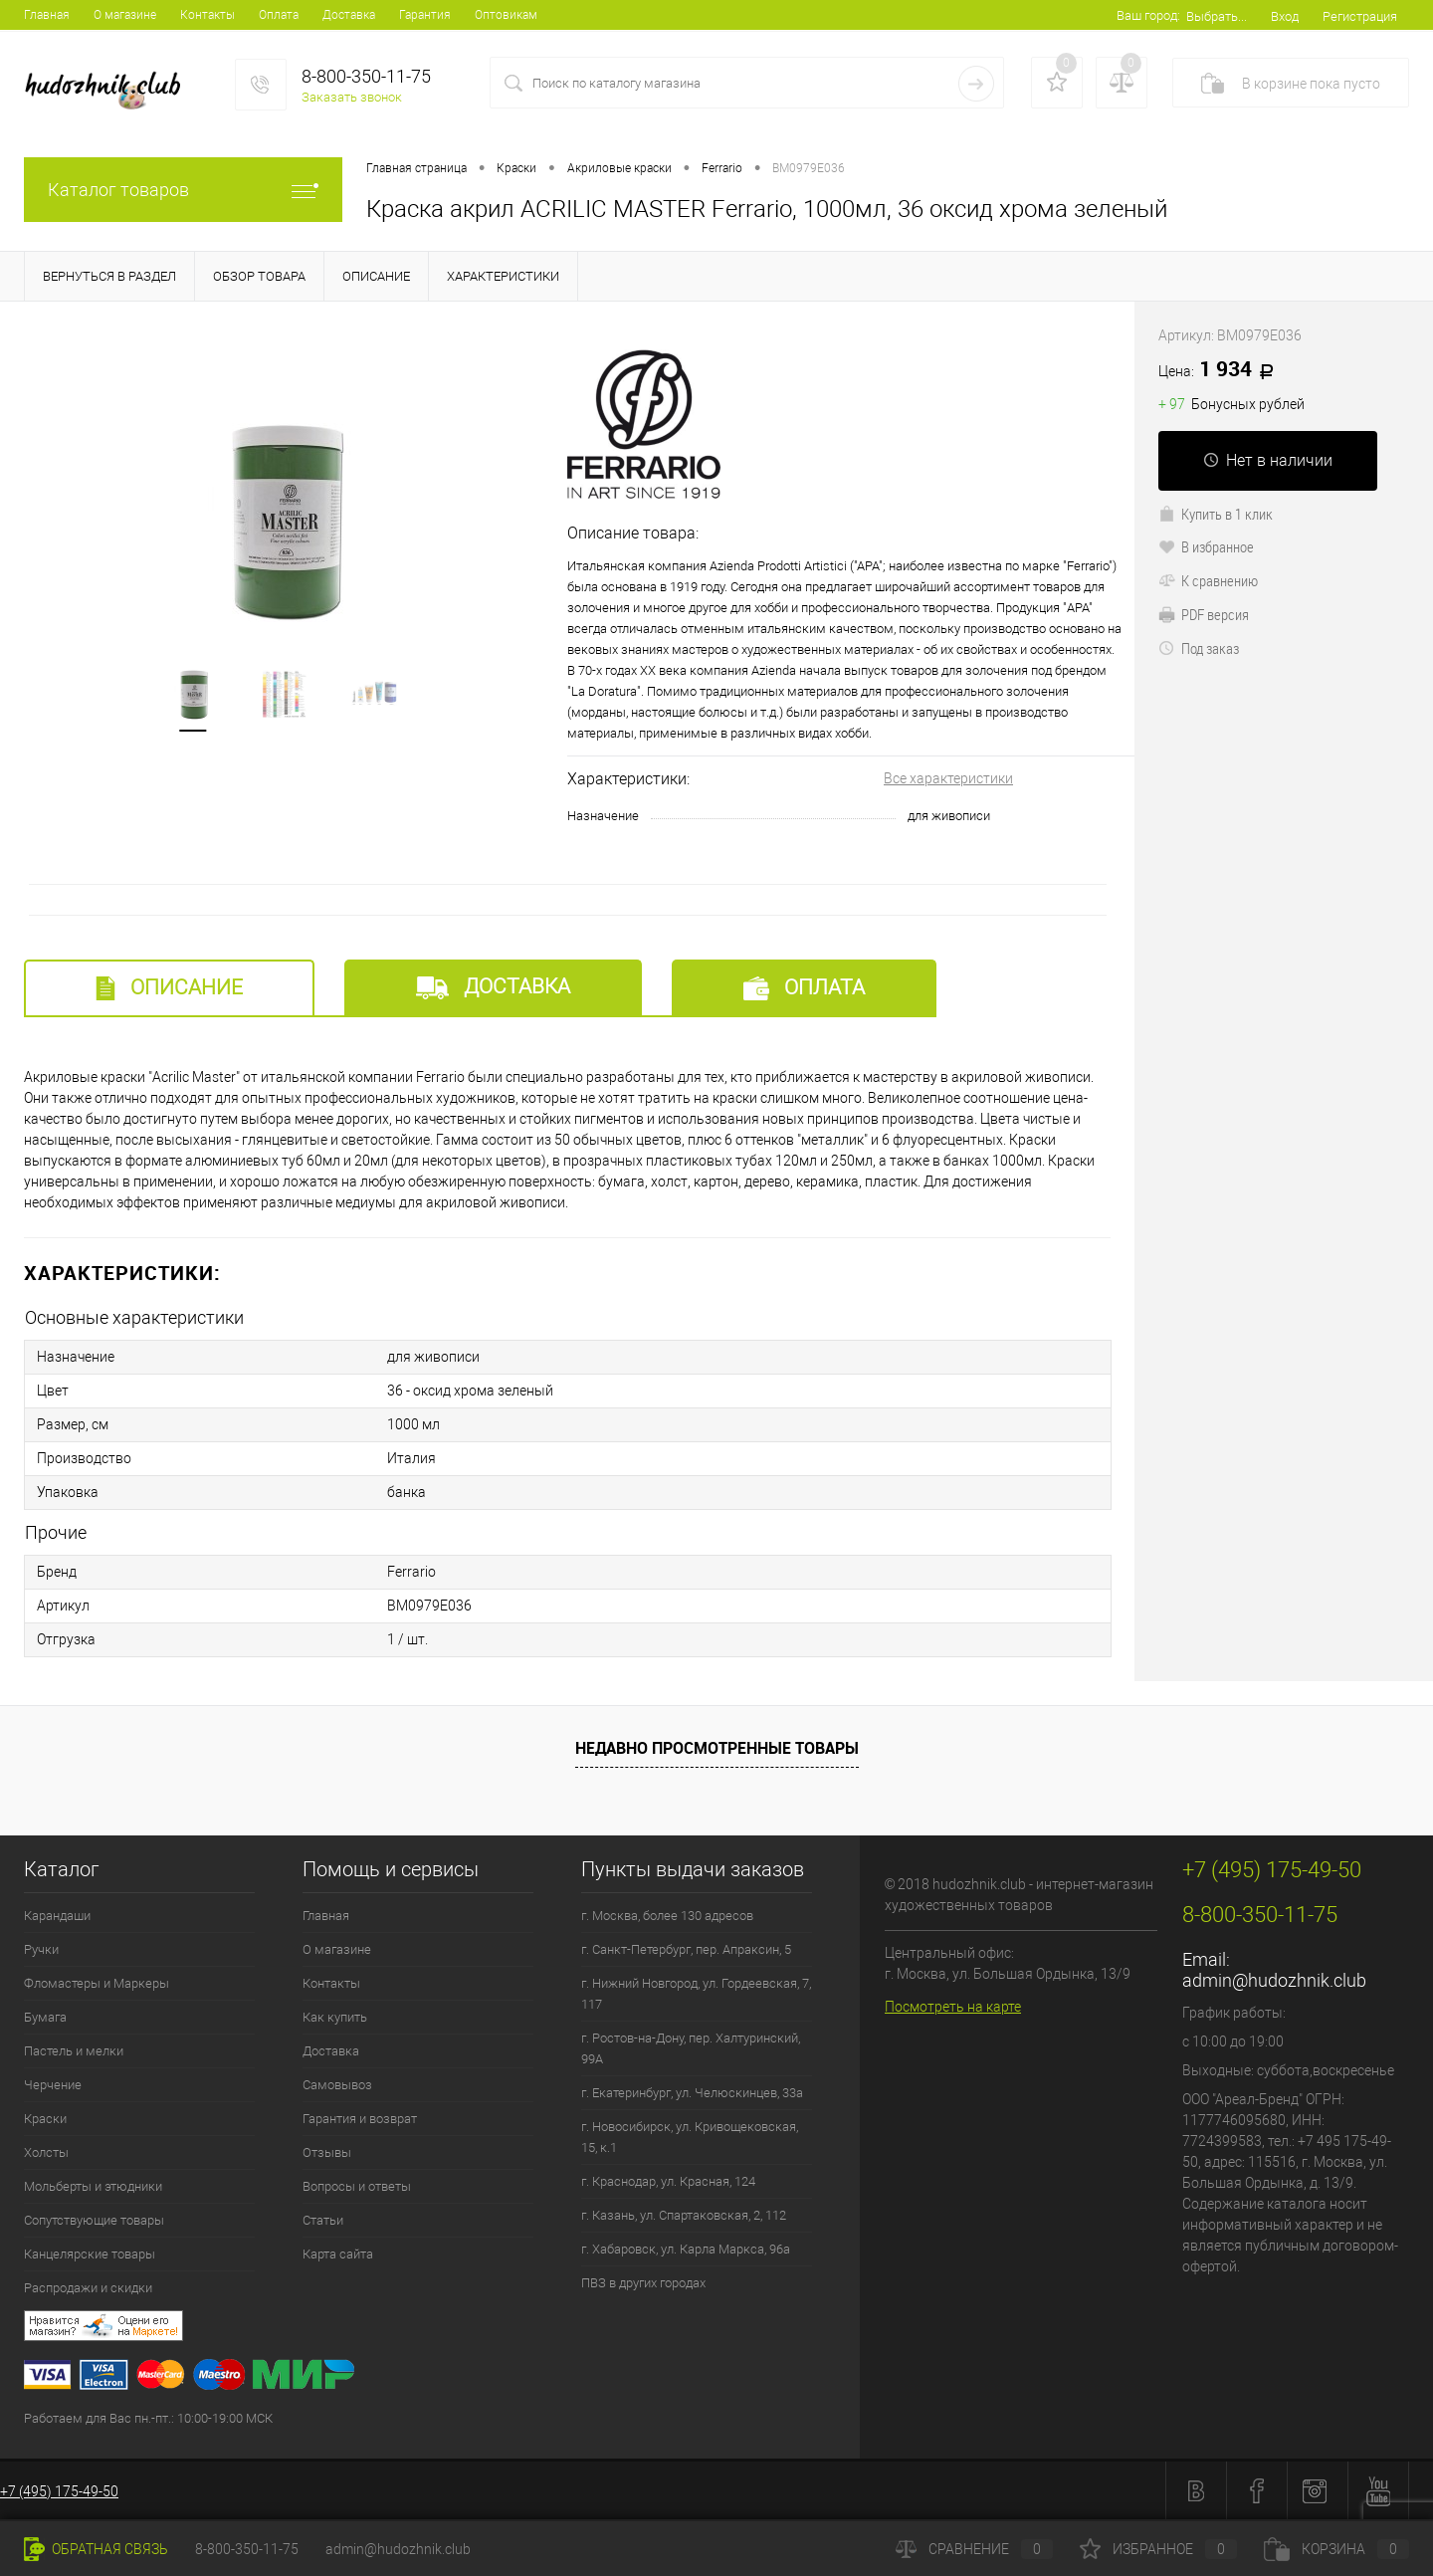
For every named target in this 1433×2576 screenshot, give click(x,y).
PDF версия (1203, 614)
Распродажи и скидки (88, 2287)
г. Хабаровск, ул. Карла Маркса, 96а (685, 2249)
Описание (169, 987)
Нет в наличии (1267, 460)
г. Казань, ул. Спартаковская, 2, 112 (683, 2215)
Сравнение (974, 2549)
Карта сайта (338, 2254)
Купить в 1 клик (1215, 514)
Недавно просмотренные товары (717, 1748)
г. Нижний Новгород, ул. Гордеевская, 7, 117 (696, 1994)
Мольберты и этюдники (93, 2186)
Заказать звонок (352, 97)
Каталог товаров (183, 189)
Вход (1285, 16)
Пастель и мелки (73, 2050)
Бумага (45, 2017)
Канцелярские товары (89, 2254)
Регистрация (1360, 16)
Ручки (41, 1949)
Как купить (335, 2017)
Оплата (279, 15)
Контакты (207, 15)
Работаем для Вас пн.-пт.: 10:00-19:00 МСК (148, 2418)
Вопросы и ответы (357, 2186)
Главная (47, 15)
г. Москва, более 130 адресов (667, 1915)
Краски (45, 2118)
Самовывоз (337, 2084)
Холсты (46, 2152)
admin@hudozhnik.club (1274, 1980)
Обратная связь (96, 2549)
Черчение (53, 2084)
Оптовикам (506, 15)
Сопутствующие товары (94, 2220)
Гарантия (425, 15)
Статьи (323, 2220)
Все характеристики (948, 778)
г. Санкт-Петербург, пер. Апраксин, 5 (686, 1949)
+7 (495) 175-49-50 (59, 2491)
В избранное (1206, 546)
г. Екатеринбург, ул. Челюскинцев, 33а (692, 2092)
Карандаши (57, 1915)
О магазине (125, 15)
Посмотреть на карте (953, 2007)
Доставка (348, 15)
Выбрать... (1216, 16)
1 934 (1223, 370)
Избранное (1158, 2549)
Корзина (1336, 2549)
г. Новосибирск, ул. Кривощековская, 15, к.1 (689, 2137)
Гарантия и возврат (360, 2118)
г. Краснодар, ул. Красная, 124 (668, 2181)
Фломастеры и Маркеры (96, 1983)
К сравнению (1208, 580)
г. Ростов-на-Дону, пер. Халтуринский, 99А (690, 2048)
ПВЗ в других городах (643, 2282)
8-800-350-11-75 (247, 2549)
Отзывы (327, 2152)
